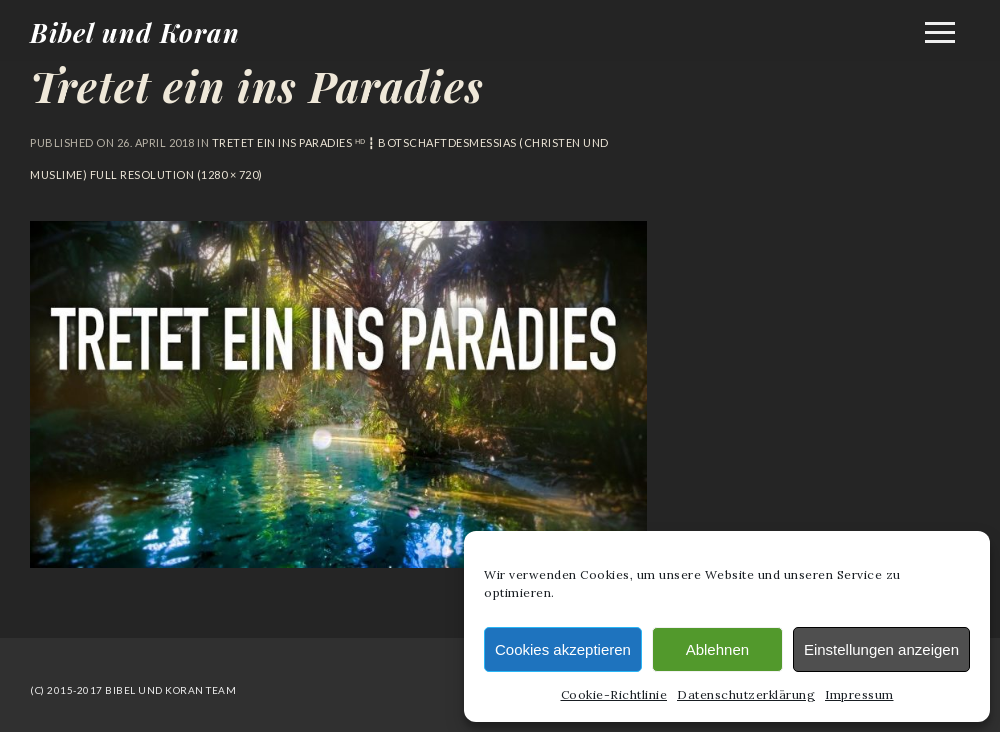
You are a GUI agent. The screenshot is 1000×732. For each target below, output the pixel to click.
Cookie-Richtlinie (614, 694)
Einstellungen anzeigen (881, 649)
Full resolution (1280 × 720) (175, 174)
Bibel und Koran (135, 32)
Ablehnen (717, 649)
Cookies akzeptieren (563, 649)
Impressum (859, 694)
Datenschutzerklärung (746, 694)
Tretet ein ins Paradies (257, 86)
